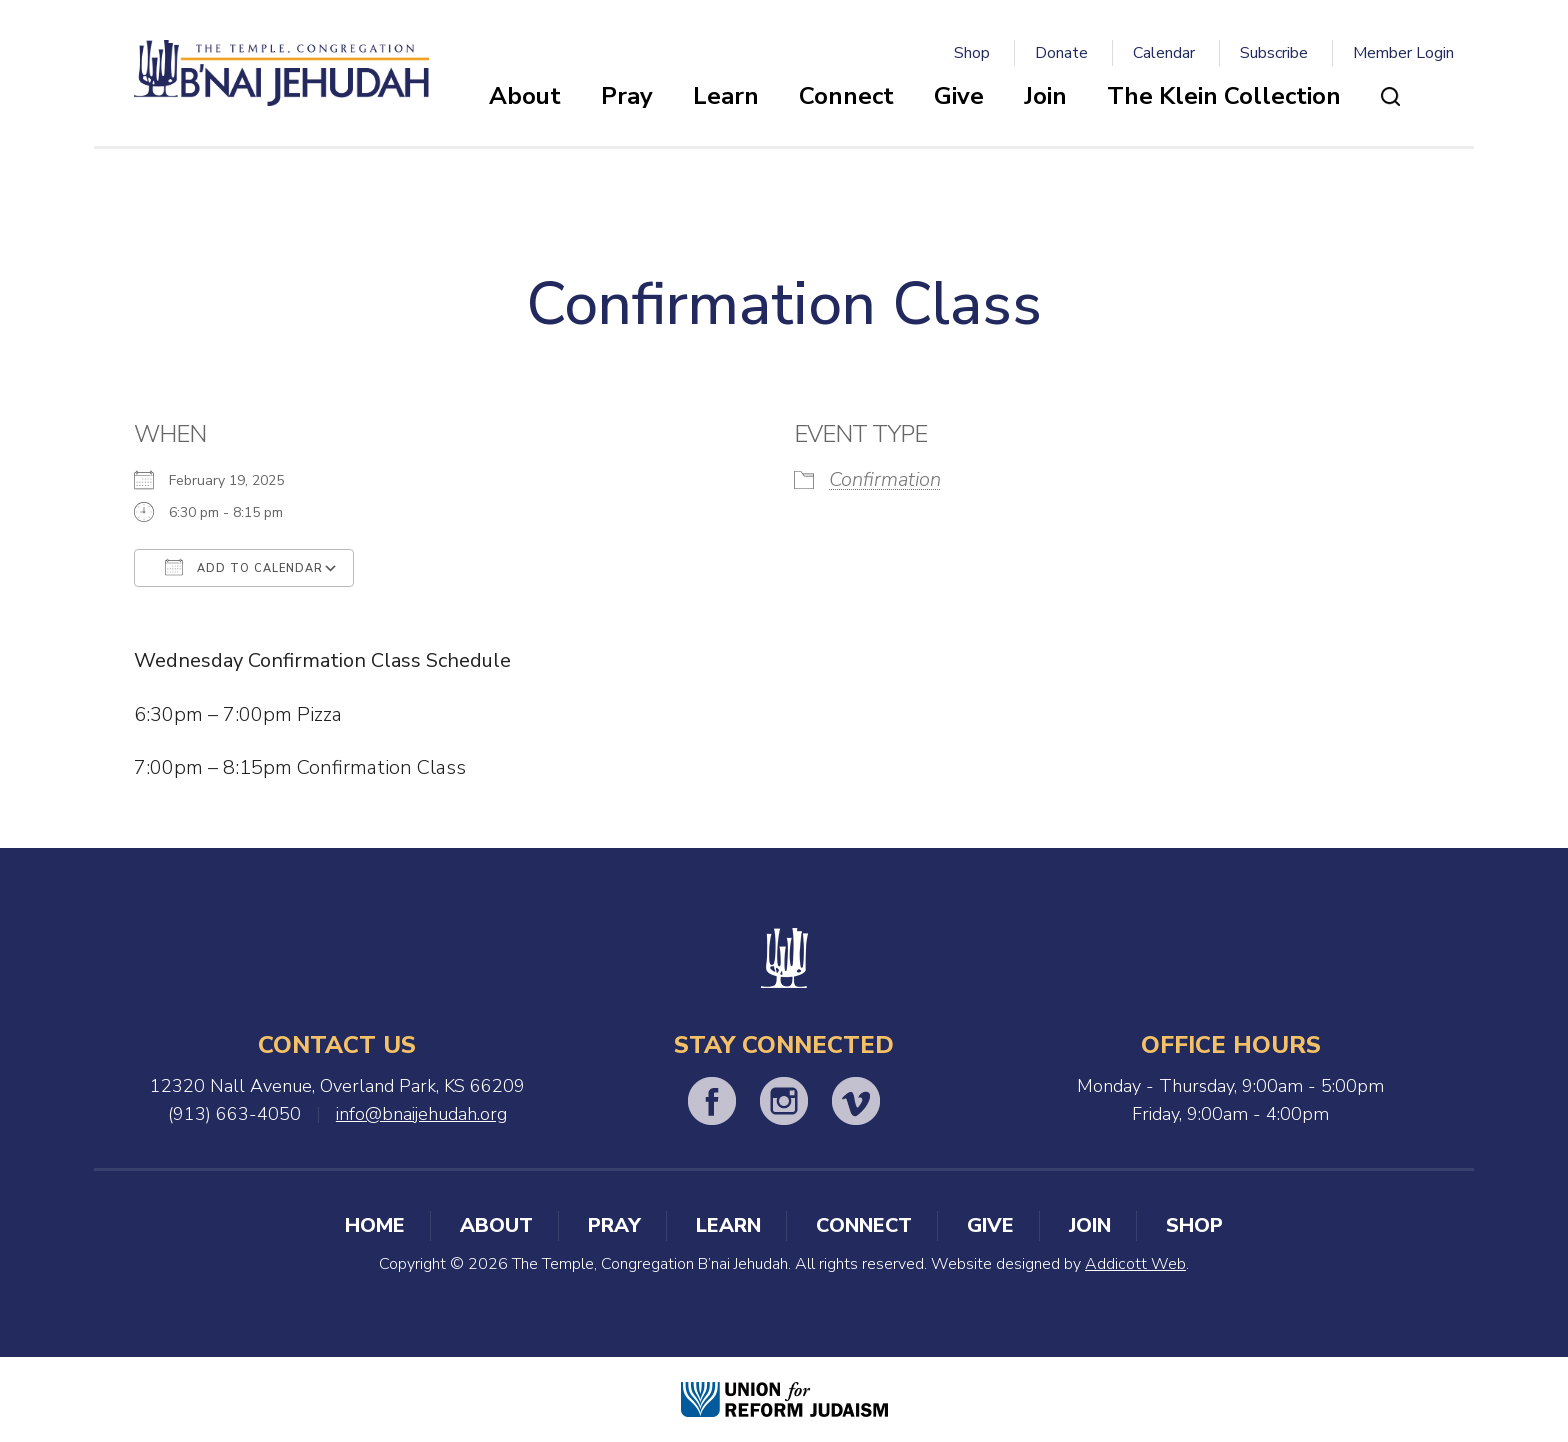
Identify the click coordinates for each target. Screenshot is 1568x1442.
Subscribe (1274, 53)
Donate (1061, 53)
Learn (726, 96)
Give (959, 96)
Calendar (1164, 53)
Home (375, 1225)
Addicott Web (1135, 1264)
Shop (972, 53)
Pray (627, 96)
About (525, 96)
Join (1045, 96)
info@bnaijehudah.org (421, 1114)
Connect (846, 96)
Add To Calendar (244, 567)
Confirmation (885, 479)
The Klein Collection (1224, 96)
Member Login (1403, 53)
